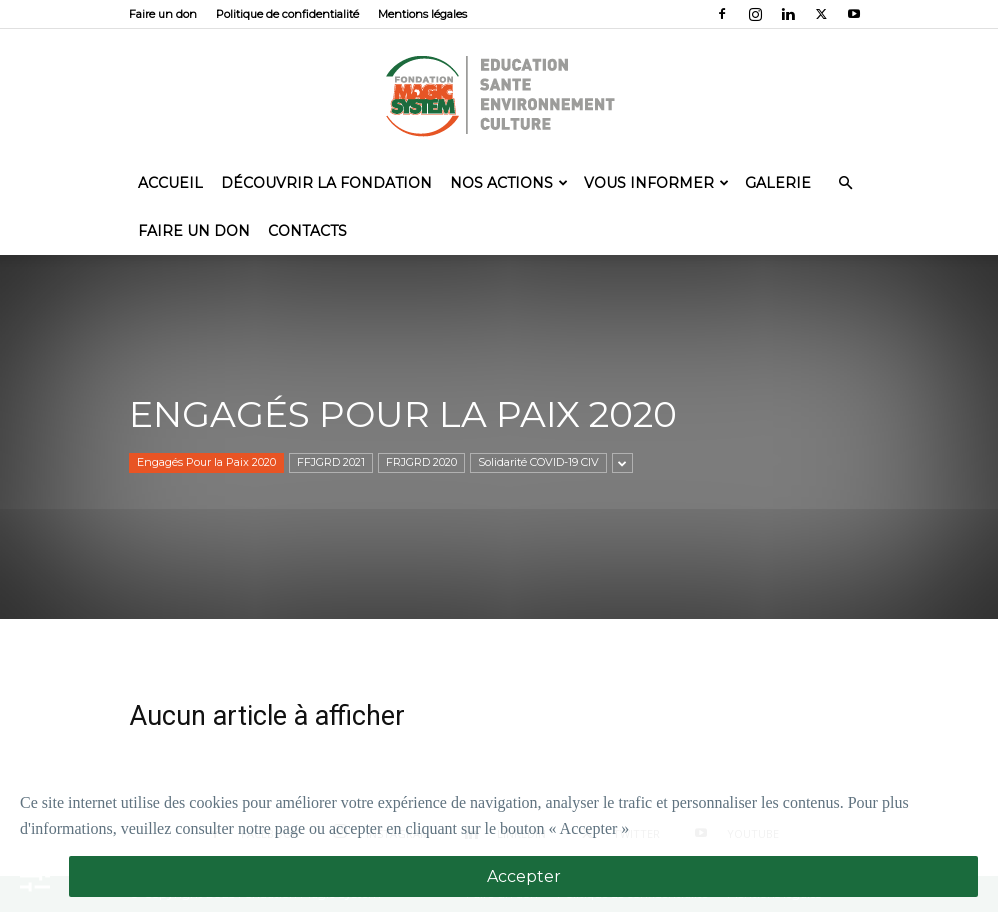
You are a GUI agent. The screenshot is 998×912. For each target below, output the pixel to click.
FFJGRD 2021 (331, 462)
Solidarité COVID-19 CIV (538, 462)
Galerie (778, 183)
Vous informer (656, 183)
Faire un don (163, 14)
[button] (845, 181)
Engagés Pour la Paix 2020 (206, 462)
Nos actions (509, 183)
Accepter (524, 876)
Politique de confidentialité (287, 14)
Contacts (307, 231)
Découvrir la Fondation (326, 183)
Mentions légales (422, 14)
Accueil (170, 183)
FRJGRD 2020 (421, 462)
